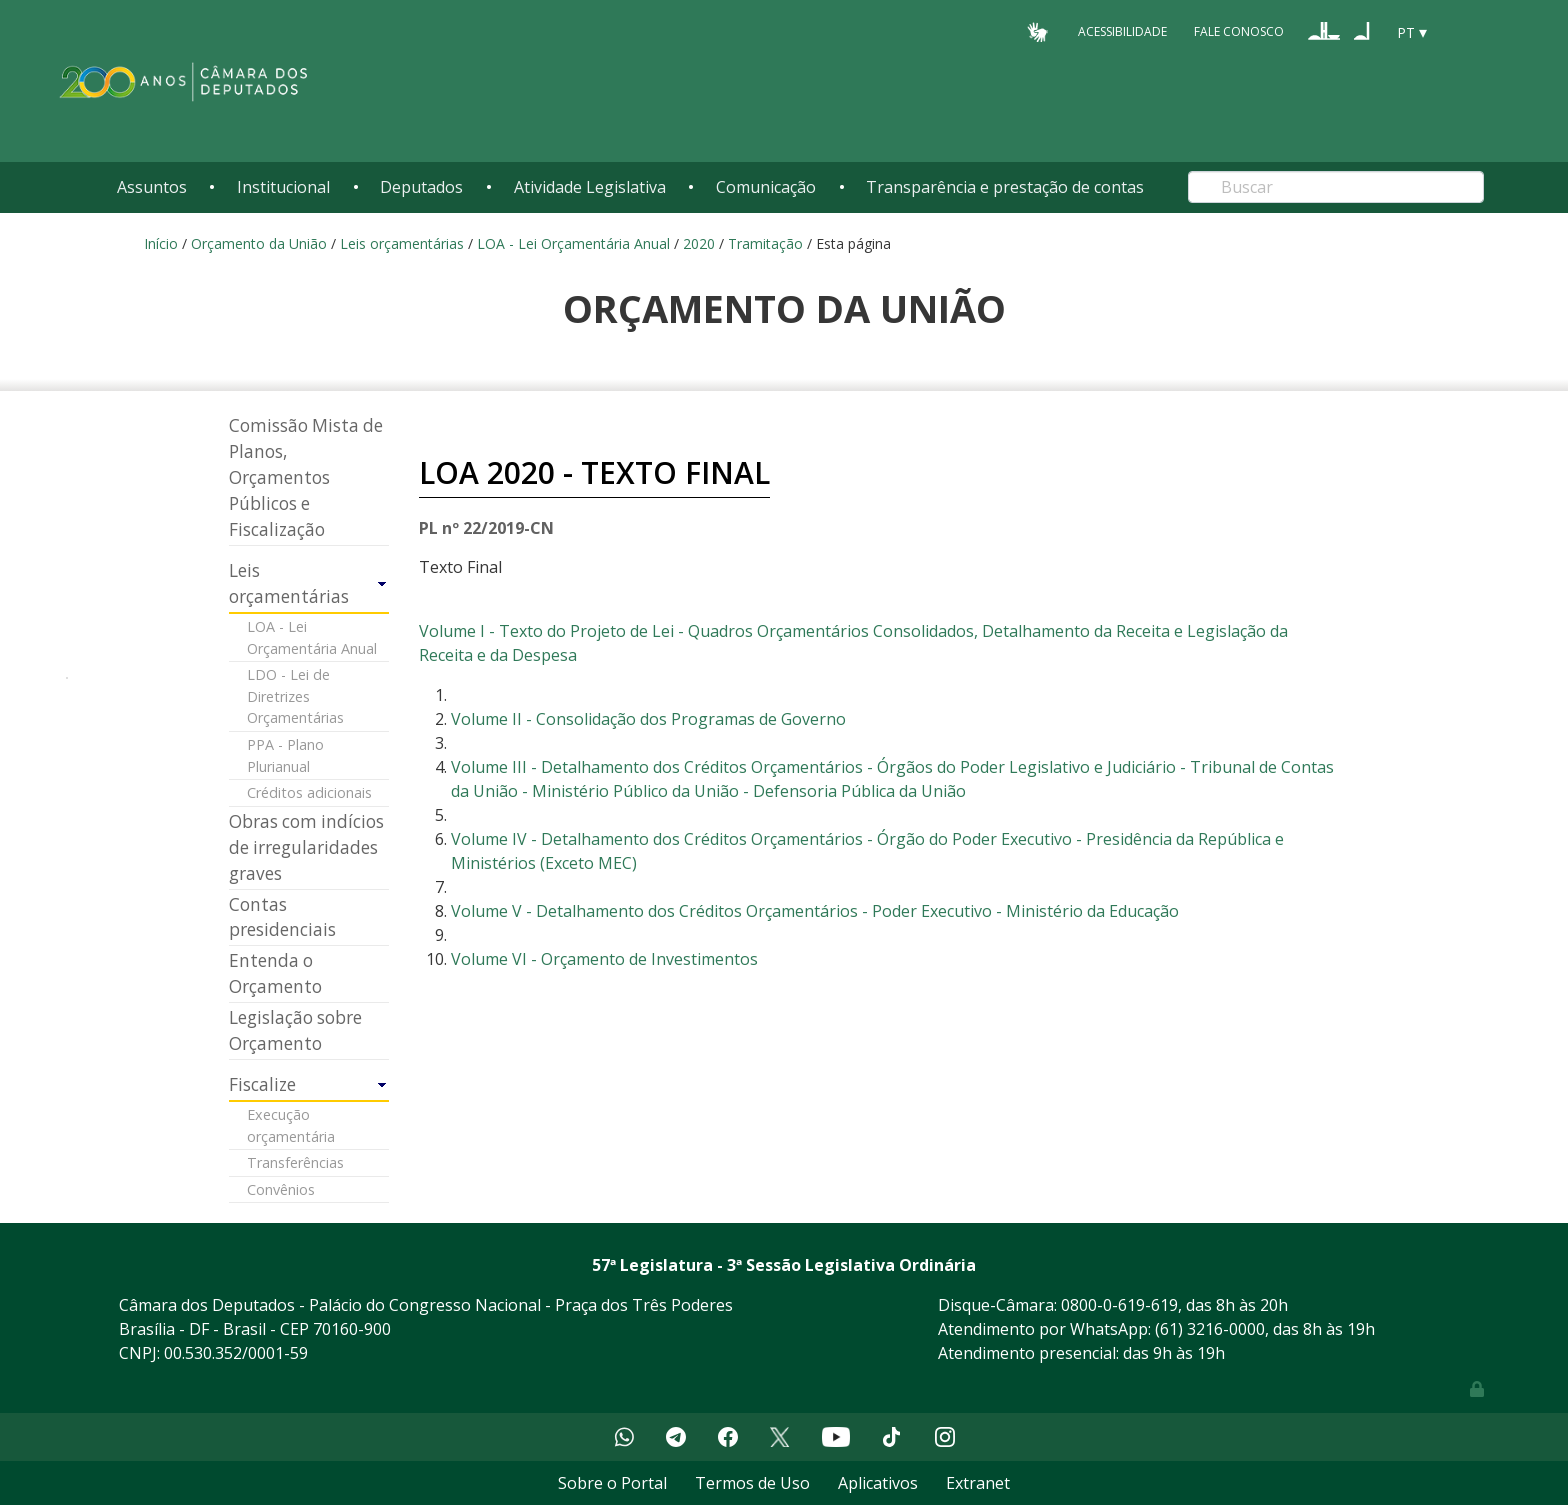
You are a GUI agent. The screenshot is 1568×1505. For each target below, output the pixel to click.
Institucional (283, 187)
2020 (699, 243)
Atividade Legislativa (590, 187)
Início (161, 243)
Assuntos (152, 187)
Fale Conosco (1239, 31)
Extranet (978, 1483)
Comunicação (766, 187)
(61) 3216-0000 (1210, 1329)
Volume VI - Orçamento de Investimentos (604, 959)
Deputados (421, 187)
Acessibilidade (1122, 31)
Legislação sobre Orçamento (295, 1030)
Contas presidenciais (282, 917)
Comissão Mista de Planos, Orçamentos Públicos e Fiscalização (306, 477)
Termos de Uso (752, 1483)
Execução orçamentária (291, 1125)
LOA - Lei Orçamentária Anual (573, 243)
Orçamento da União (259, 243)
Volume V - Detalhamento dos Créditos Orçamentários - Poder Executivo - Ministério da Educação (815, 911)
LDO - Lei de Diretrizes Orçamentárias (295, 696)
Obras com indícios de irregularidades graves (306, 847)
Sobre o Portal (612, 1483)
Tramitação (765, 243)
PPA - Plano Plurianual (285, 755)
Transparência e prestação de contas (1005, 187)
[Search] (1336, 187)
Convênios (281, 1189)
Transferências (295, 1162)
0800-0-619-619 (1119, 1305)
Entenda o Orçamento (275, 973)
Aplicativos (878, 1483)
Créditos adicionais (309, 792)
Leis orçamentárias (402, 243)
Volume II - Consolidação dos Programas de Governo (648, 719)
